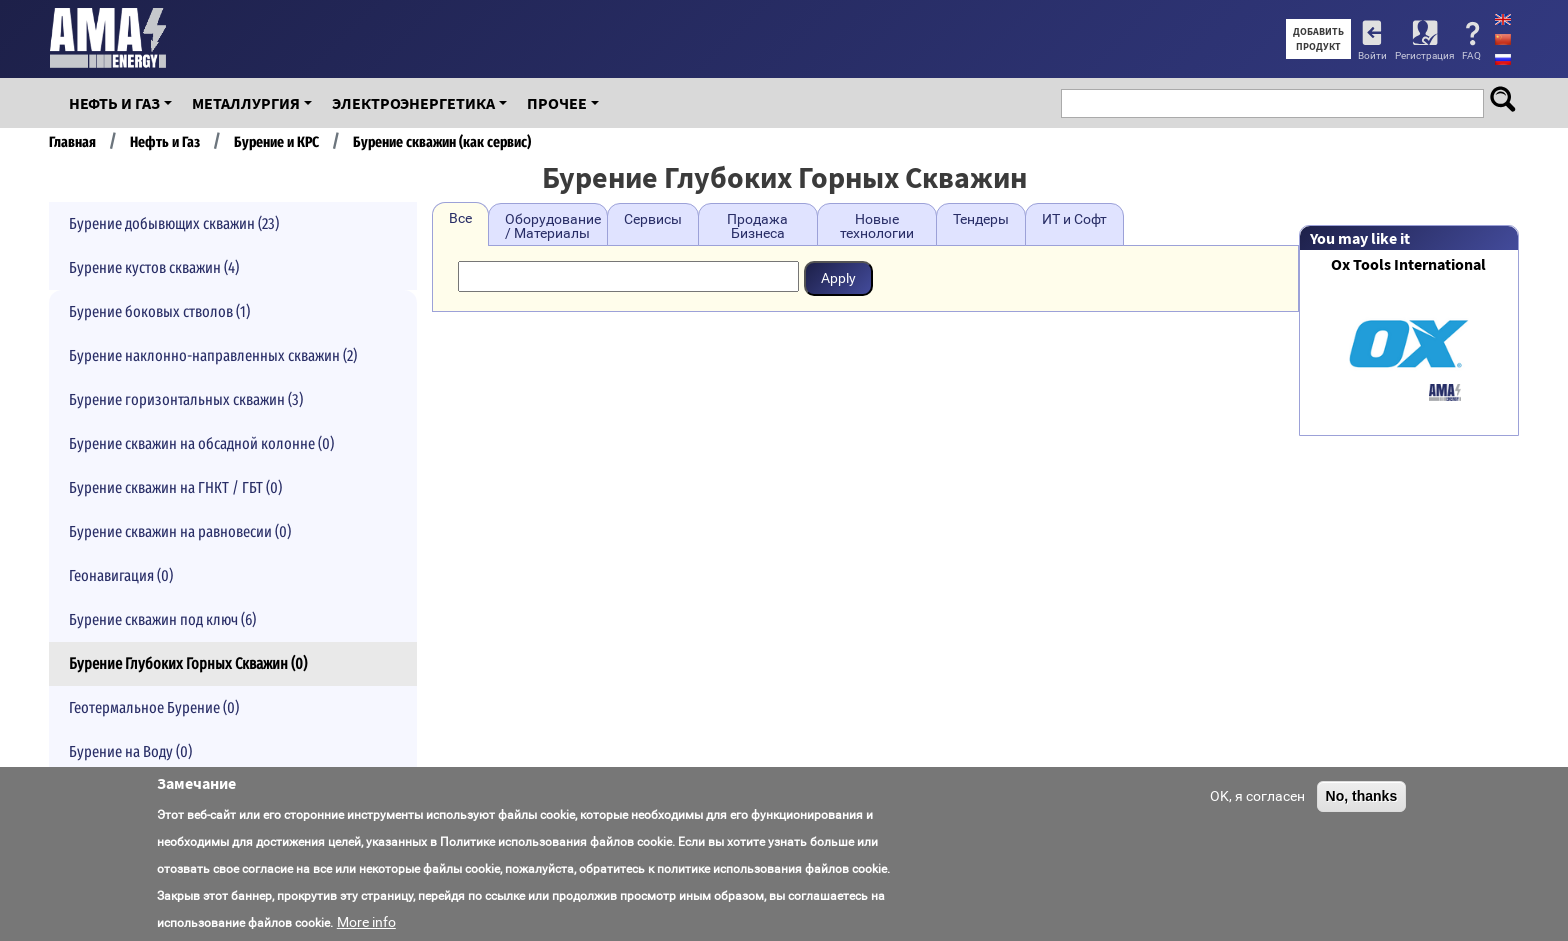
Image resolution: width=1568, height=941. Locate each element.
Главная (72, 142)
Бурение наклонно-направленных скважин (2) (213, 355)
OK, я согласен (1257, 796)
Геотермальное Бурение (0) (154, 707)
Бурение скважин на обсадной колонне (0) (201, 443)
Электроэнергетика (413, 103)
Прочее (557, 103)
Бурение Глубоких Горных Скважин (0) (188, 663)
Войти (1372, 55)
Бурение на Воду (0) (130, 751)
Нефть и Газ (114, 103)
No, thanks (1362, 796)
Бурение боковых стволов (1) (159, 311)
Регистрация (1424, 55)
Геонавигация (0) (121, 575)
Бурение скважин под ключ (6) (162, 619)
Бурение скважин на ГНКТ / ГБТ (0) (175, 487)
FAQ (1471, 55)
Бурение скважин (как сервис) (442, 142)
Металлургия (246, 103)
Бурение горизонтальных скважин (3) (186, 399)
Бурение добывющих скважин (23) (174, 223)
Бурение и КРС (276, 142)
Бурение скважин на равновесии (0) (180, 531)
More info (366, 922)
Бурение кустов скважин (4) (154, 267)
